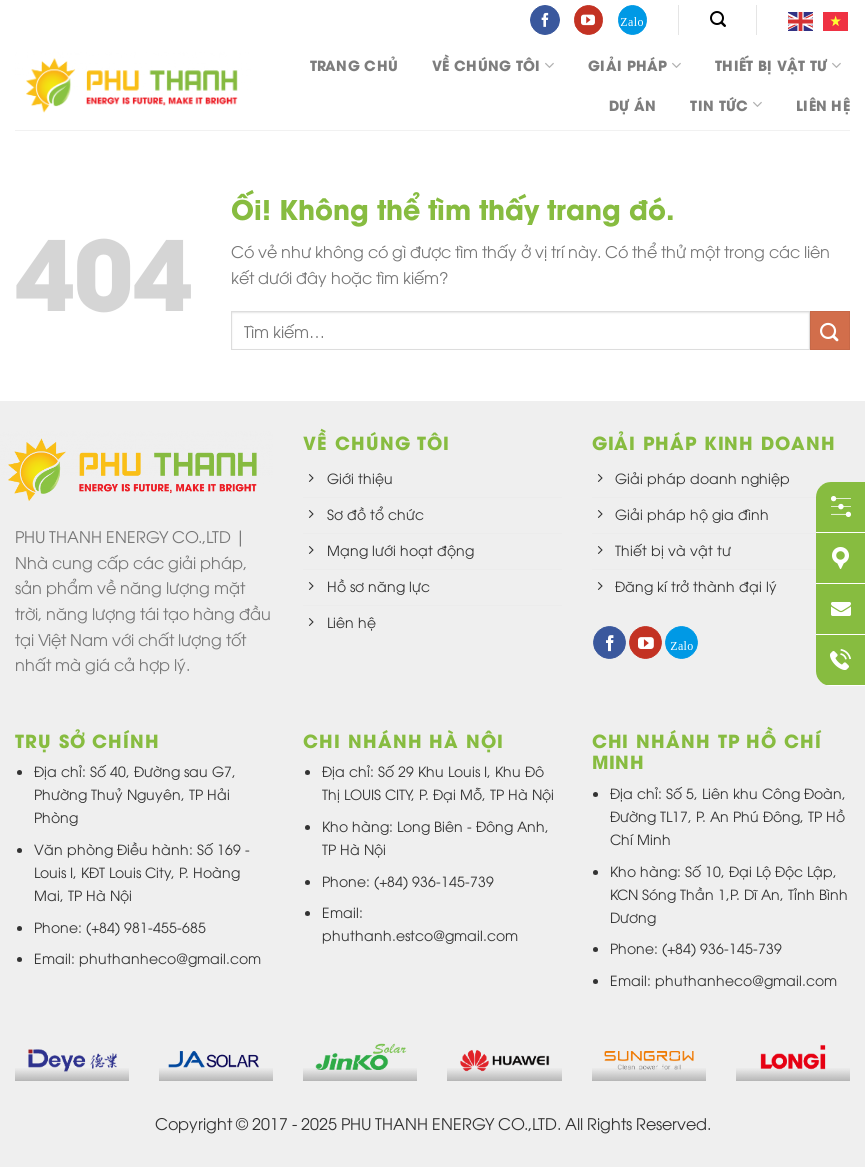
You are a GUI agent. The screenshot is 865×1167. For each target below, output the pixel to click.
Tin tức (726, 104)
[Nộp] (830, 330)
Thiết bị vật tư (778, 64)
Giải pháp (634, 64)
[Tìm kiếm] (718, 19)
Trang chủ (354, 64)
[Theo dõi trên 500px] (632, 20)
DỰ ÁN (632, 104)
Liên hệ (823, 104)
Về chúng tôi (493, 64)
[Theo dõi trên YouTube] (588, 20)
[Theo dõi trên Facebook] (544, 20)
